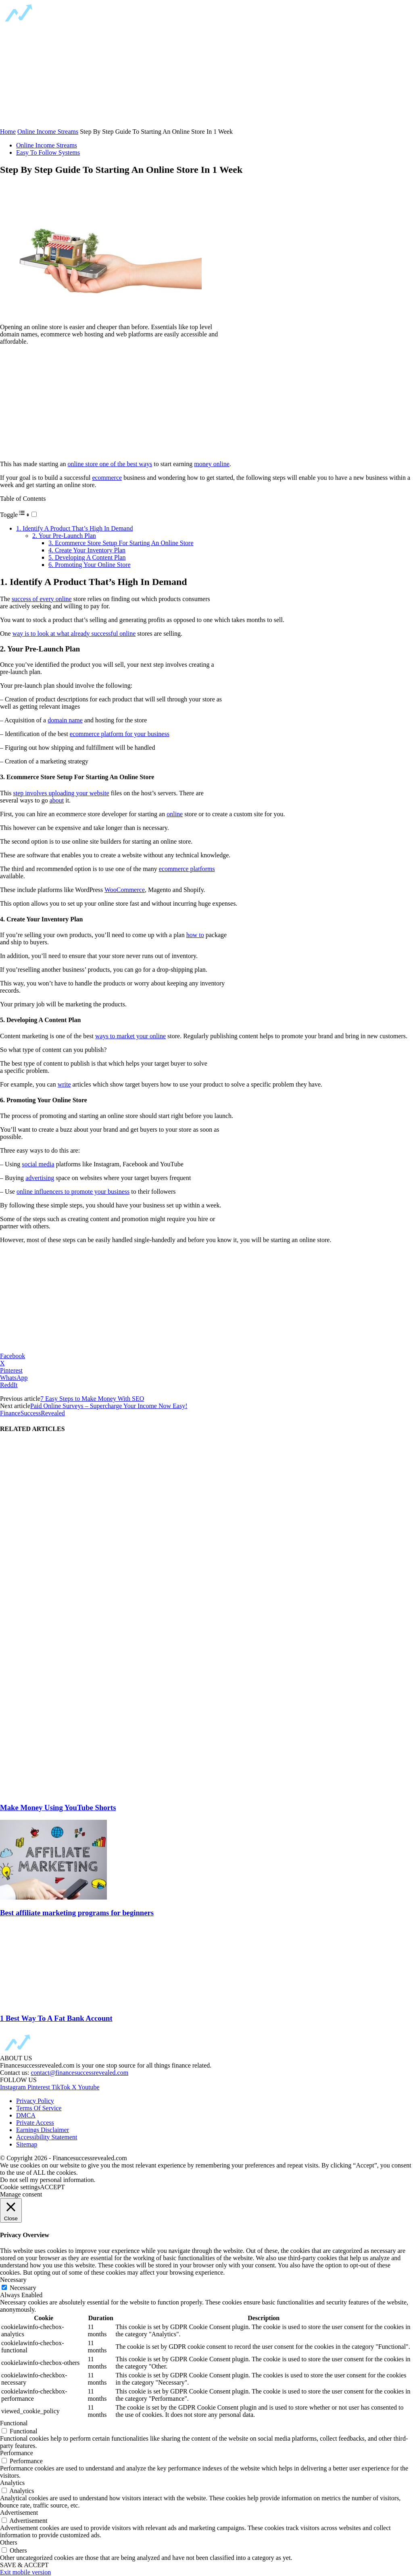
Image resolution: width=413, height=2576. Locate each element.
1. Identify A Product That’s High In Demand (74, 528)
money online (211, 463)
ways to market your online (130, 1036)
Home (8, 131)
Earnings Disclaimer (42, 2129)
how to (195, 934)
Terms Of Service (39, 2108)
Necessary (23, 2287)
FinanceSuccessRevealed (32, 1413)
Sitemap (26, 2144)
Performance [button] (16, 2452)
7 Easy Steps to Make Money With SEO (92, 1398)
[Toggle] (34, 514)
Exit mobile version (25, 2572)
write (64, 1084)
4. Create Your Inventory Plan (86, 550)
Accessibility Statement (46, 2137)
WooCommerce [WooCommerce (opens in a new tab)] (124, 889)
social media (38, 1164)
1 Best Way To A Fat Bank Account (56, 2018)
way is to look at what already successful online (74, 633)
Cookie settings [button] (20, 2187)
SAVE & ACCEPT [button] (24, 2564)
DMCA (25, 2115)
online (175, 814)
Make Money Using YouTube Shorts (58, 1807)
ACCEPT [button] (52, 2187)
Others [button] (8, 2542)
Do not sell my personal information (47, 2179)
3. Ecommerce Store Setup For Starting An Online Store (121, 542)
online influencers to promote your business (73, 1191)
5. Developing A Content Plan (87, 557)
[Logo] (64, 22)
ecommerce (107, 477)
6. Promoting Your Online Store (89, 564)
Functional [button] (13, 2423)
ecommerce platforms (187, 868)
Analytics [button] (12, 2482)
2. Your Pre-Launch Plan (64, 535)
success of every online (42, 598)
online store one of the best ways (110, 463)
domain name (65, 720)
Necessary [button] (13, 2279)
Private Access (35, 2122)
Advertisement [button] (19, 2512)
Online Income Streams (47, 131)
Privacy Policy (35, 2100)
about (57, 800)
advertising (39, 1177)
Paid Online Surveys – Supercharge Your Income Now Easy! (108, 1405)
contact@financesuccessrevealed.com (79, 2072)
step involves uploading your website (61, 793)
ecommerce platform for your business (119, 733)
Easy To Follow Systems (48, 152)
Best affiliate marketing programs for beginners (77, 1912)
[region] (60, 76)
